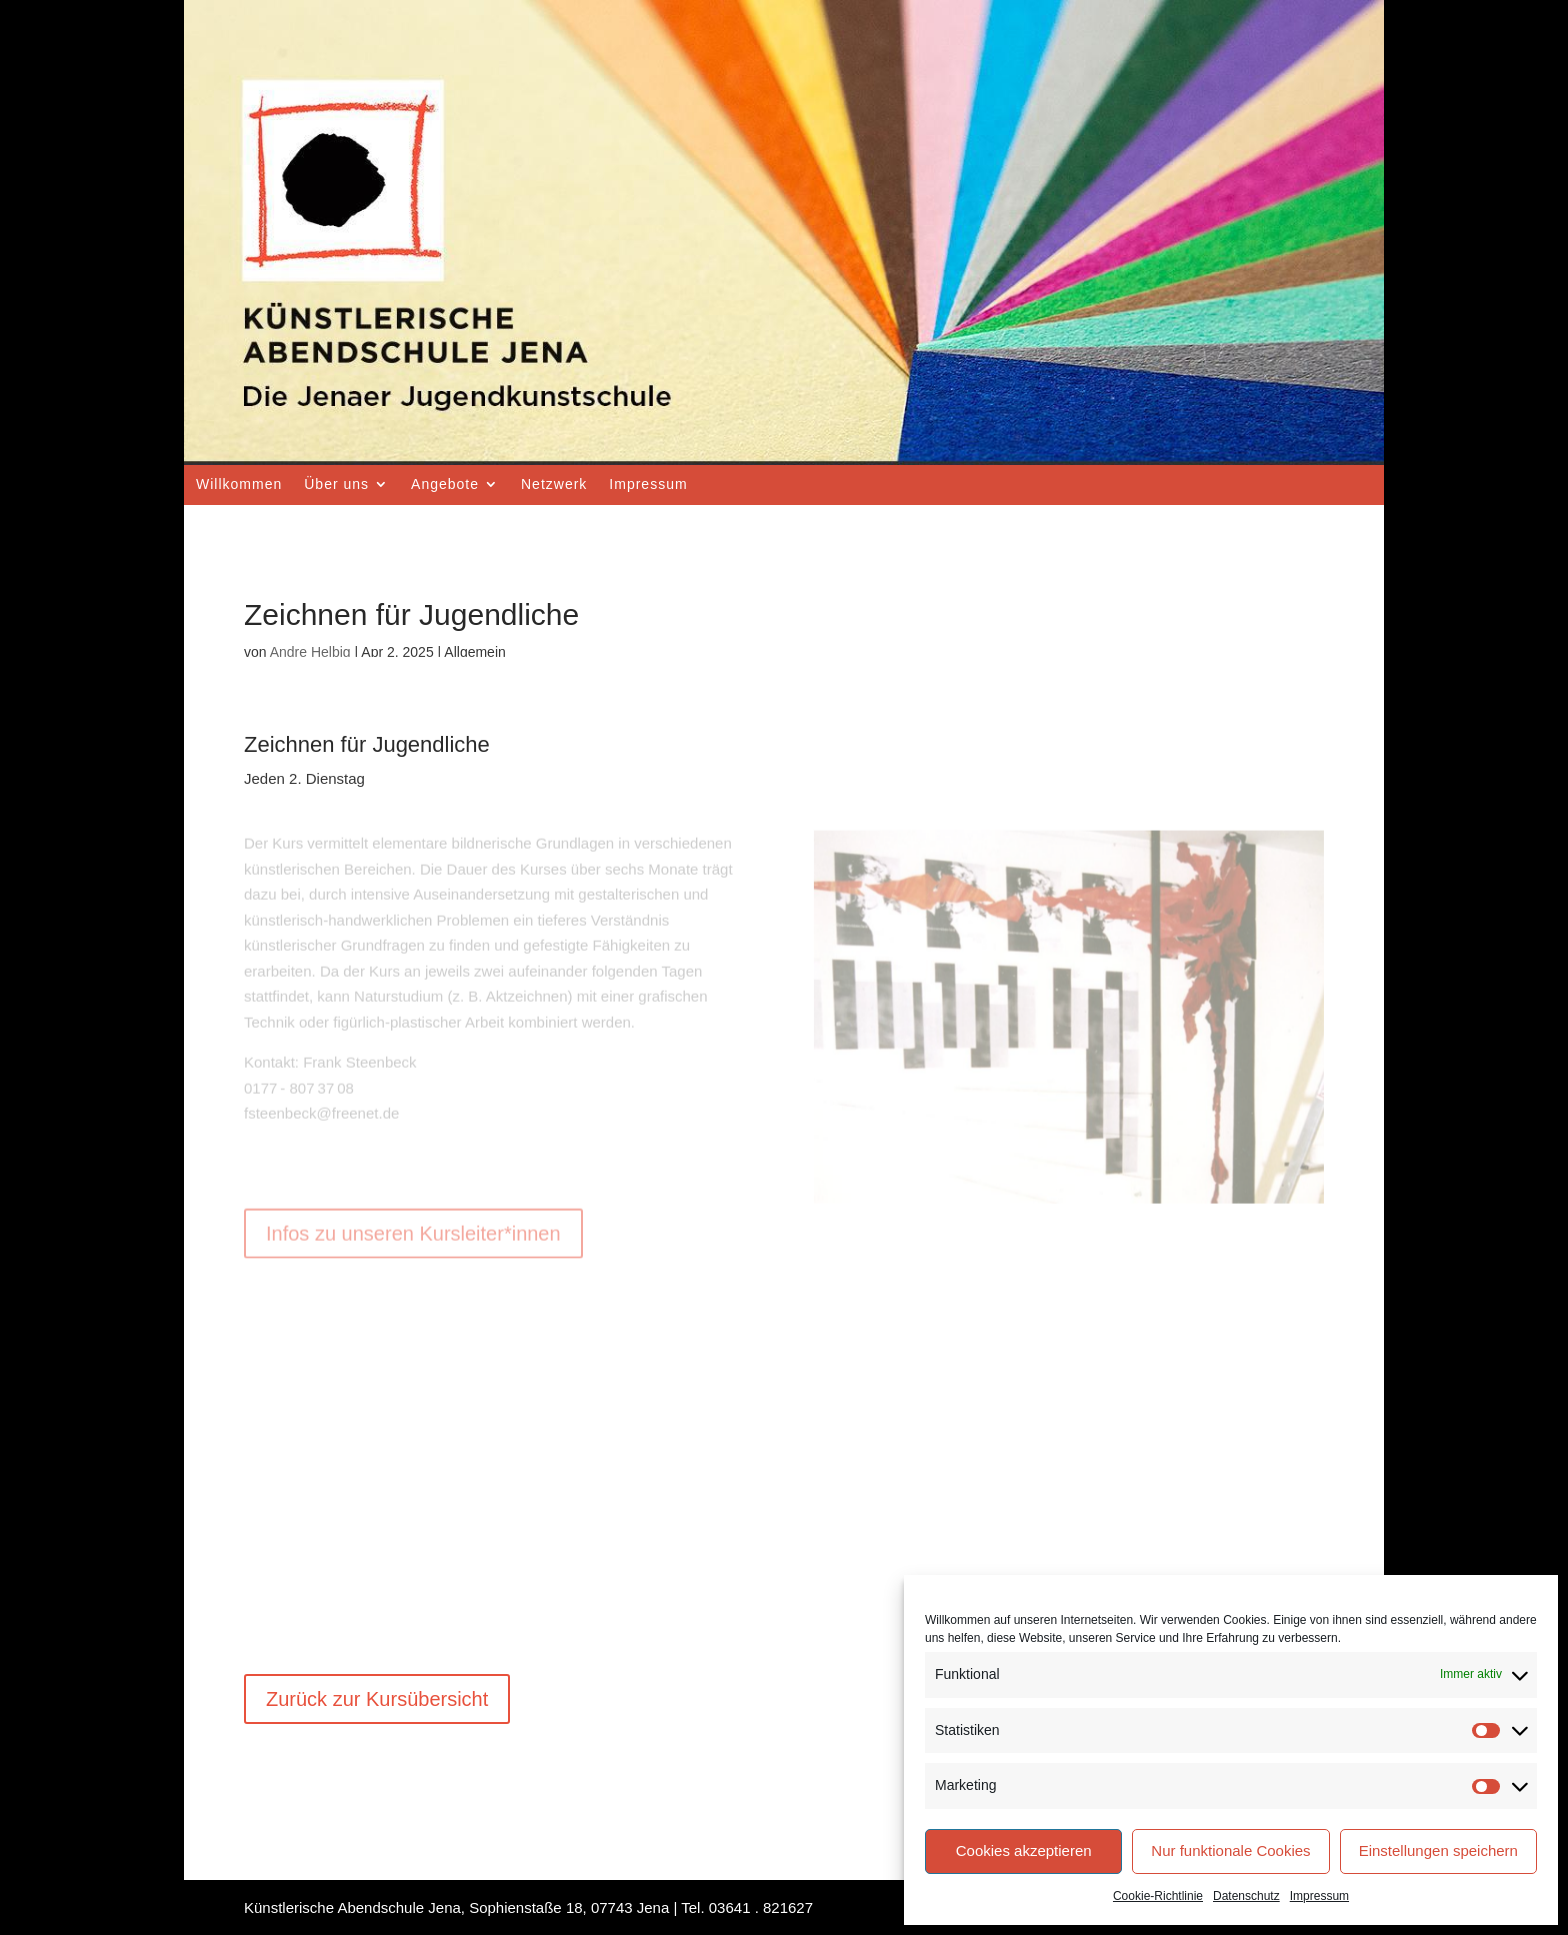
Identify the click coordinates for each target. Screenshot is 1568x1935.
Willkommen (239, 484)
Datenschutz (1246, 1896)
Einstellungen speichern (1438, 1850)
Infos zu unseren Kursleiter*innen (413, 1195)
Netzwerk (554, 484)
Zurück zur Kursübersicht (377, 1699)
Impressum (1319, 1896)
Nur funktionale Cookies (1230, 1850)
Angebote (445, 484)
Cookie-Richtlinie (1158, 1896)
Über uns (336, 484)
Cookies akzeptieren (1024, 1850)
